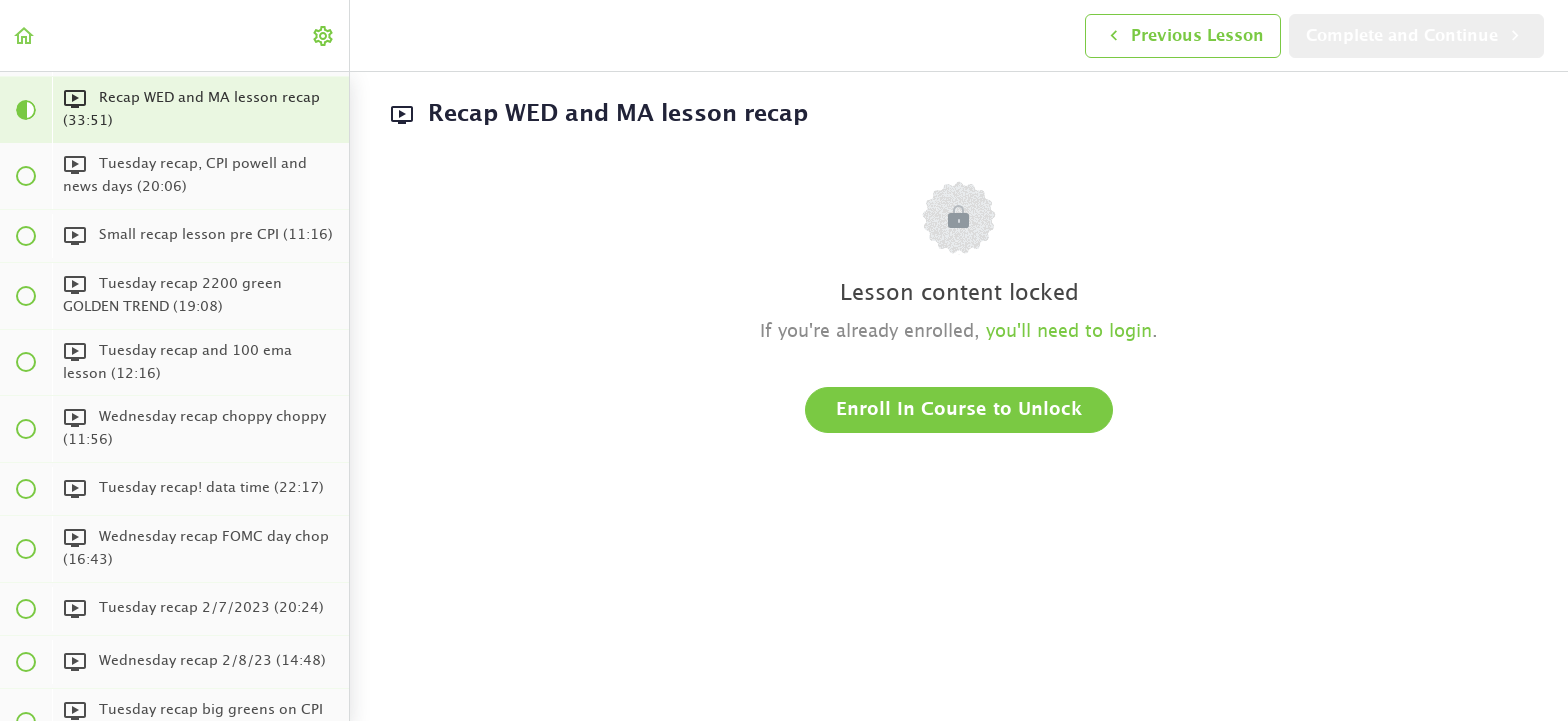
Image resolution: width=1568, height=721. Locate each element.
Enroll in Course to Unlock (959, 410)
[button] (25, 35)
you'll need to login (1069, 332)
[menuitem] (324, 35)
